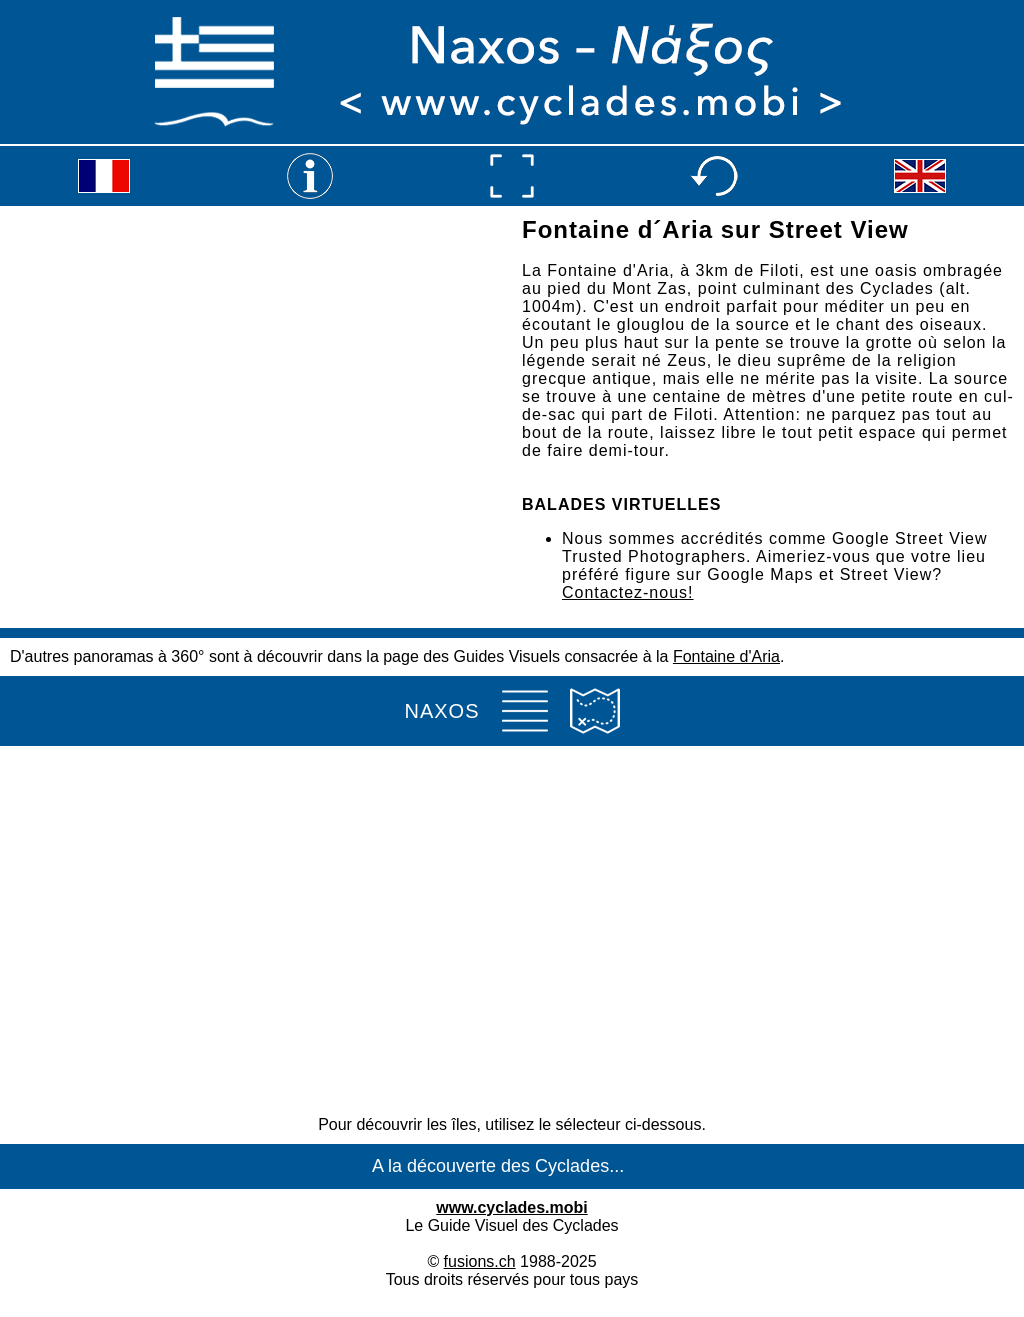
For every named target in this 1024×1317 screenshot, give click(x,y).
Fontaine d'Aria (726, 656)
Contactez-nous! (628, 592)
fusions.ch (480, 1261)
